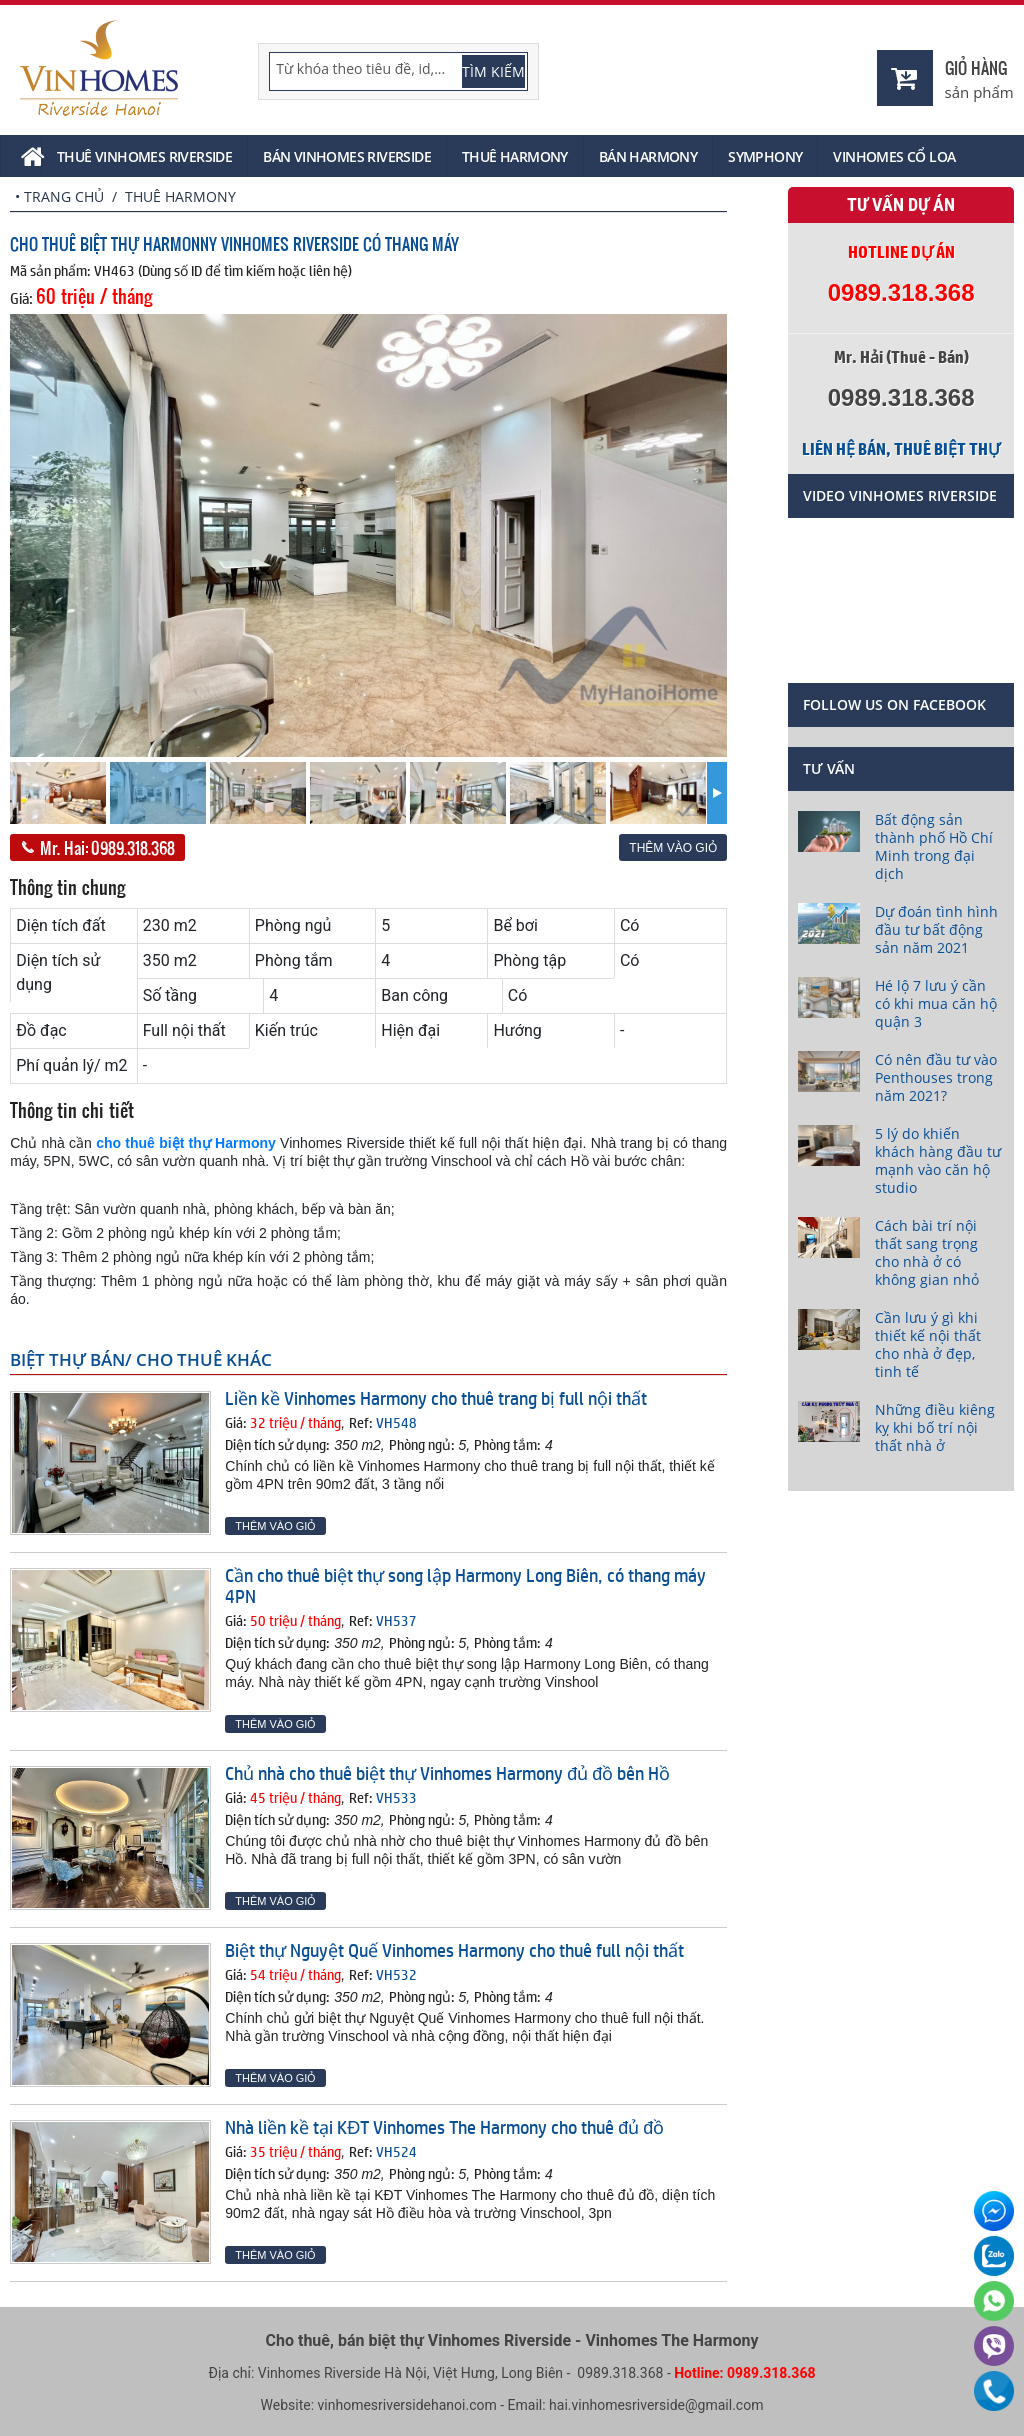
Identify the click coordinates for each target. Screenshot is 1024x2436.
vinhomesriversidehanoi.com (407, 2405)
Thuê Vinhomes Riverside (144, 156)
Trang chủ (64, 196)
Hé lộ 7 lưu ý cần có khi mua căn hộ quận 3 (936, 1003)
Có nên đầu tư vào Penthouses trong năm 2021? (936, 1077)
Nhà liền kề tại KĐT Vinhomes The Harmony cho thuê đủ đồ (444, 2127)
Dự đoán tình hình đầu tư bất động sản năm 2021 (936, 929)
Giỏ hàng (976, 67)
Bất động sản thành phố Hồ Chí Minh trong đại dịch (934, 846)
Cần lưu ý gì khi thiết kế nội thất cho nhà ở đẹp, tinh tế (928, 1344)
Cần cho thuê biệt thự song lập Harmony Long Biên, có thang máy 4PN (465, 1585)
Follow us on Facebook (894, 704)
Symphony (765, 156)
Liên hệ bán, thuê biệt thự (901, 449)
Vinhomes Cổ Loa (894, 156)
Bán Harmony (648, 156)
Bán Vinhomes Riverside (347, 156)
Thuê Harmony (515, 156)
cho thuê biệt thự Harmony (186, 1143)
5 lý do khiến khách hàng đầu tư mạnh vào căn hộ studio (938, 1160)
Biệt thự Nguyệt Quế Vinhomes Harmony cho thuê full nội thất (454, 1950)
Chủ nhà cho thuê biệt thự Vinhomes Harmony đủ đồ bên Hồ (447, 1773)
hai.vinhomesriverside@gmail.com (656, 2405)
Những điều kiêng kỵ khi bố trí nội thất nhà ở (935, 1427)
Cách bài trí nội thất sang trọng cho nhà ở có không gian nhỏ (927, 1252)
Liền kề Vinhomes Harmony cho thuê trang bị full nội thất (436, 1398)
